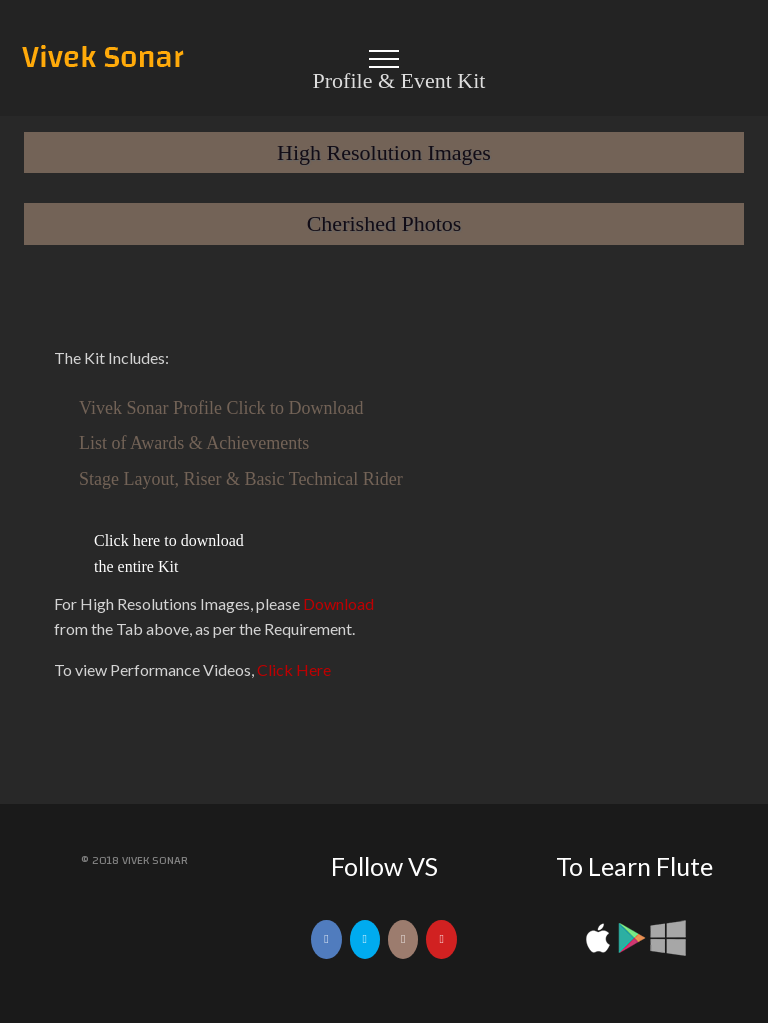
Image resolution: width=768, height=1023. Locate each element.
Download (338, 602)
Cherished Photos (384, 223)
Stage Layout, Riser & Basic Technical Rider (241, 479)
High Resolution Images (384, 152)
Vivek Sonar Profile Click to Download (221, 407)
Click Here (294, 669)
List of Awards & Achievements (194, 443)
